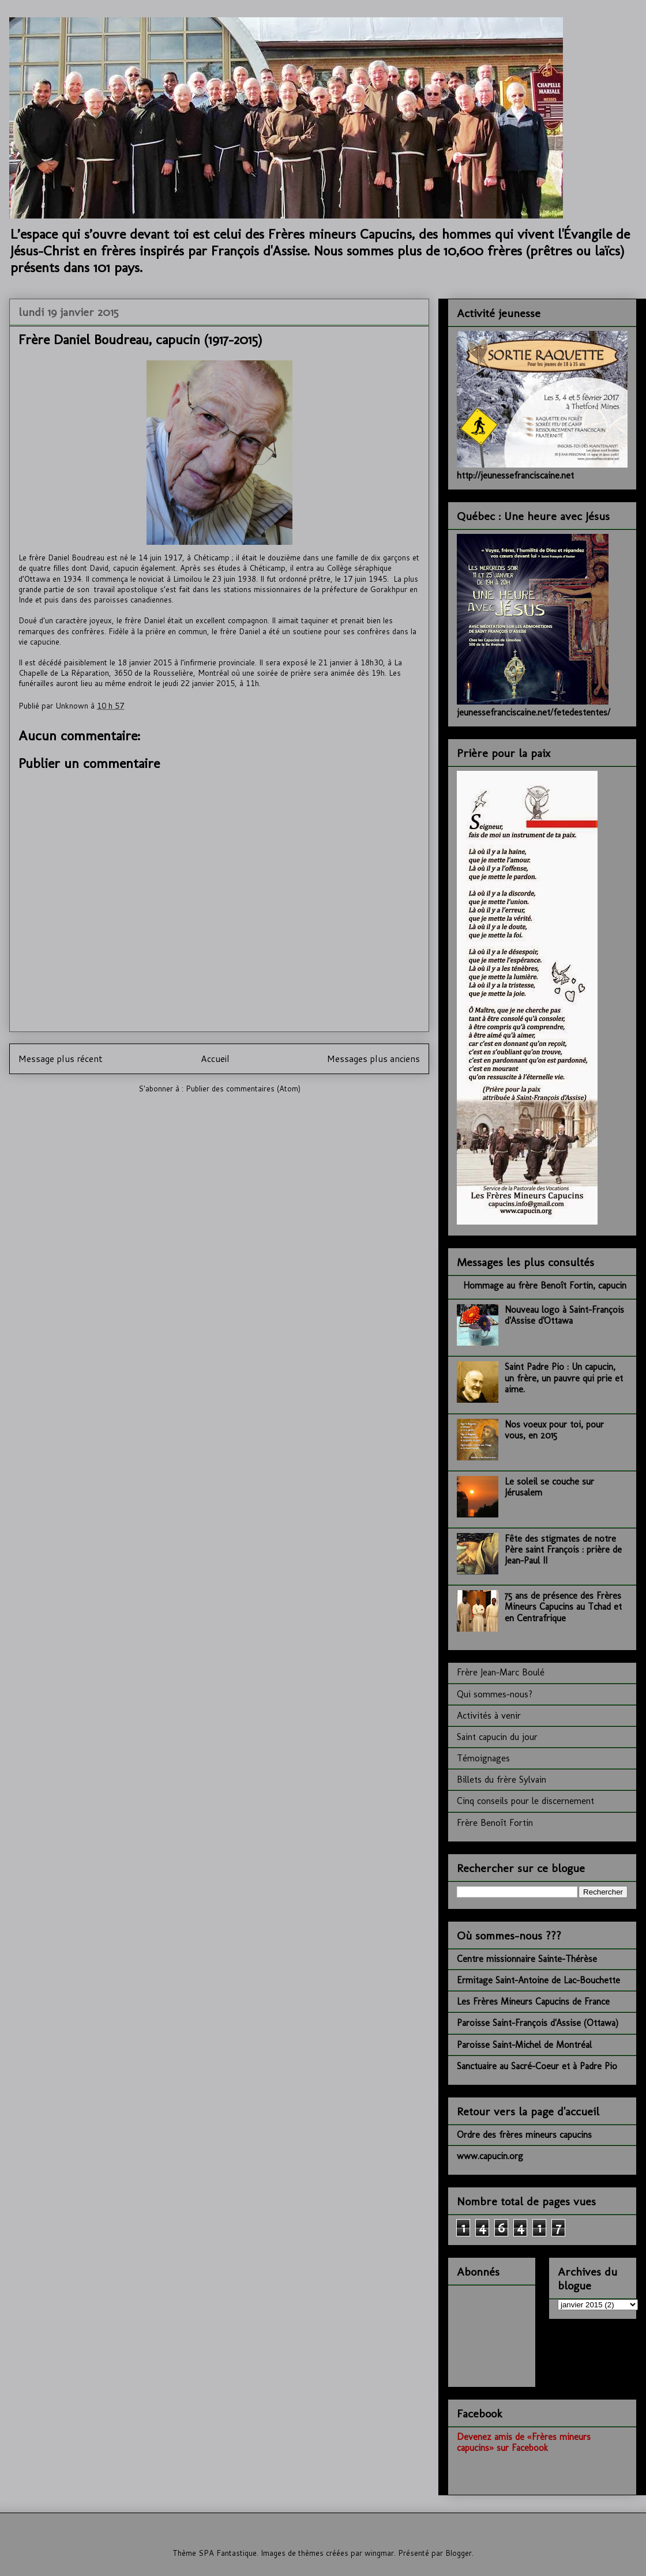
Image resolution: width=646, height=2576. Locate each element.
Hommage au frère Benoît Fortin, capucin (544, 1285)
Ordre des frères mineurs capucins (524, 2134)
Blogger (458, 2553)
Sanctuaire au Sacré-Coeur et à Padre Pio (537, 2066)
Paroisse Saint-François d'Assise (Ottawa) (537, 2022)
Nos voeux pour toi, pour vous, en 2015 (554, 1430)
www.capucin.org (490, 2156)
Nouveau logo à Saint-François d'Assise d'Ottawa (564, 1315)
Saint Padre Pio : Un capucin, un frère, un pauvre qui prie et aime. (564, 1377)
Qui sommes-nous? (494, 1694)
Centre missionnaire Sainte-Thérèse (527, 1958)
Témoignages (483, 1758)
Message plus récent (60, 1058)
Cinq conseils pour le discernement (525, 1800)
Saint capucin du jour (497, 1736)
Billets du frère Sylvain (501, 1779)
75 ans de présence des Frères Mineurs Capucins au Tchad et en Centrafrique (563, 1606)
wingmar (379, 2553)
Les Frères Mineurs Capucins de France (533, 2001)
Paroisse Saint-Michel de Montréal (524, 2044)
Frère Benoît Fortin (495, 1822)
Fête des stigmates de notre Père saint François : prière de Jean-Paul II (563, 1549)
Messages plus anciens (373, 1058)
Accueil (215, 1058)
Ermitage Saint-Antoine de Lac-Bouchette (538, 1980)
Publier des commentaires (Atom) (243, 1088)
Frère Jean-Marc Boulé (500, 1672)
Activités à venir (489, 1715)
